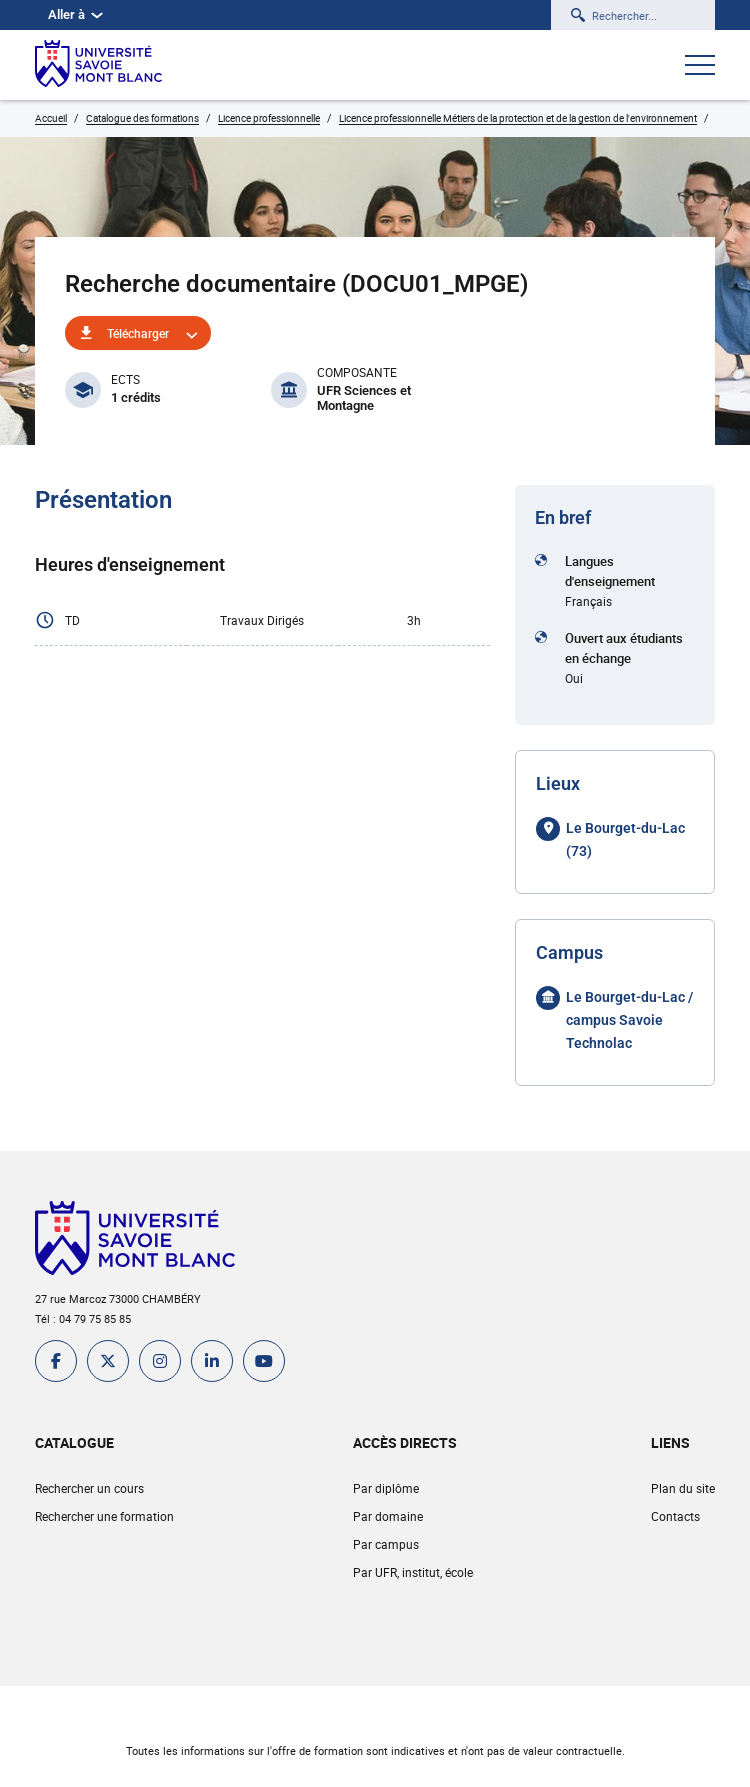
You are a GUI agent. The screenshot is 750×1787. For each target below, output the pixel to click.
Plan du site (683, 1488)
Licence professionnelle (269, 118)
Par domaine (388, 1516)
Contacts (675, 1516)
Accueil (51, 118)
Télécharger (138, 333)
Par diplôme (386, 1488)
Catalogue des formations (142, 118)
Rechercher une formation (104, 1516)
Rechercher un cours (89, 1488)
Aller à (75, 14)
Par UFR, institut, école (413, 1572)
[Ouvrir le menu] (700, 67)
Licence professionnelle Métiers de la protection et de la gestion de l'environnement (518, 118)
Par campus (386, 1544)
